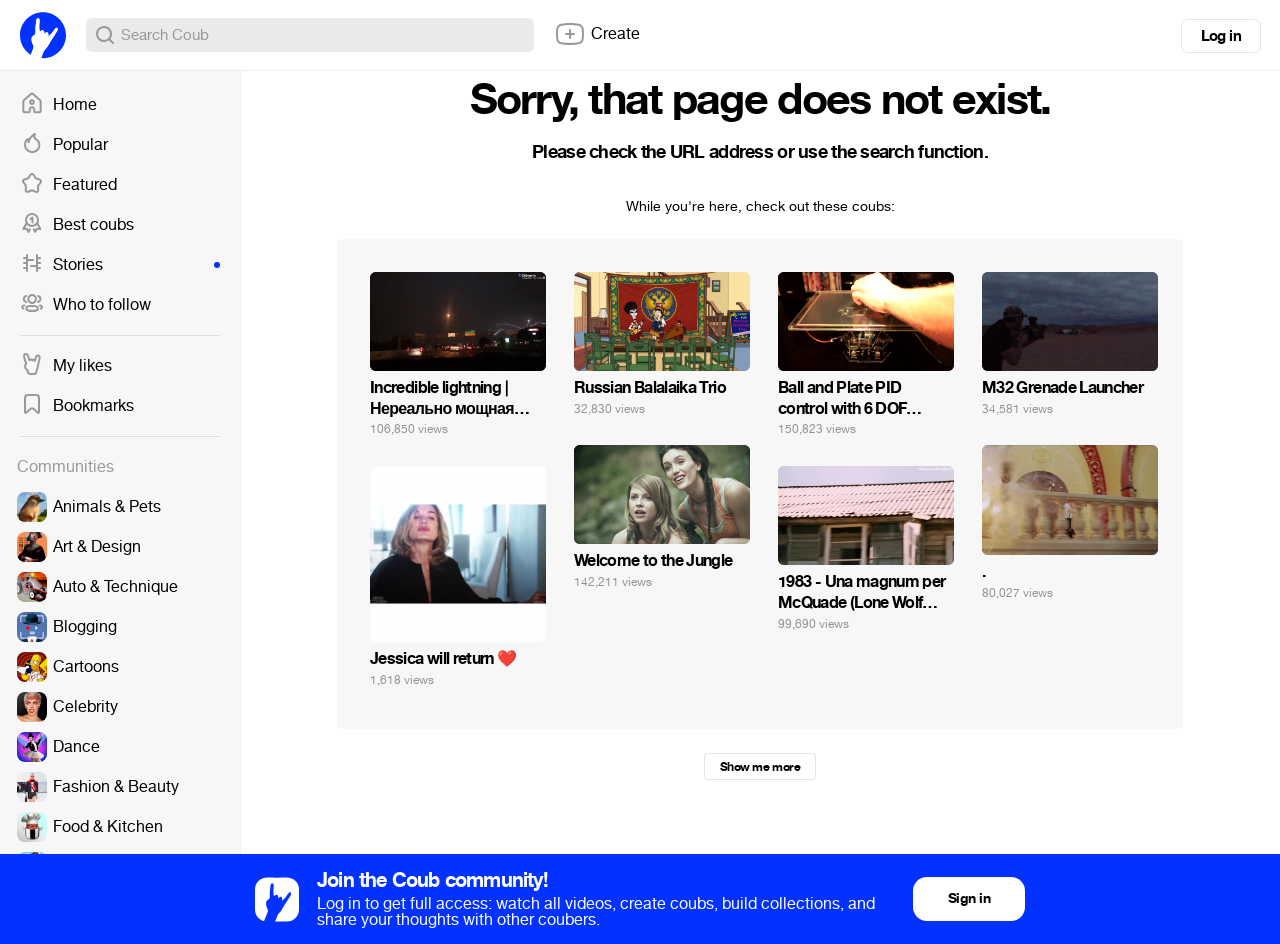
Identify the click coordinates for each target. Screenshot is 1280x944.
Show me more (760, 767)
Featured (68, 185)
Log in (1221, 36)
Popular (64, 145)
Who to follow (85, 305)
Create (597, 34)
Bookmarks (77, 406)
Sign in (969, 898)
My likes (66, 366)
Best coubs (77, 225)
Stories (120, 265)
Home (58, 105)
